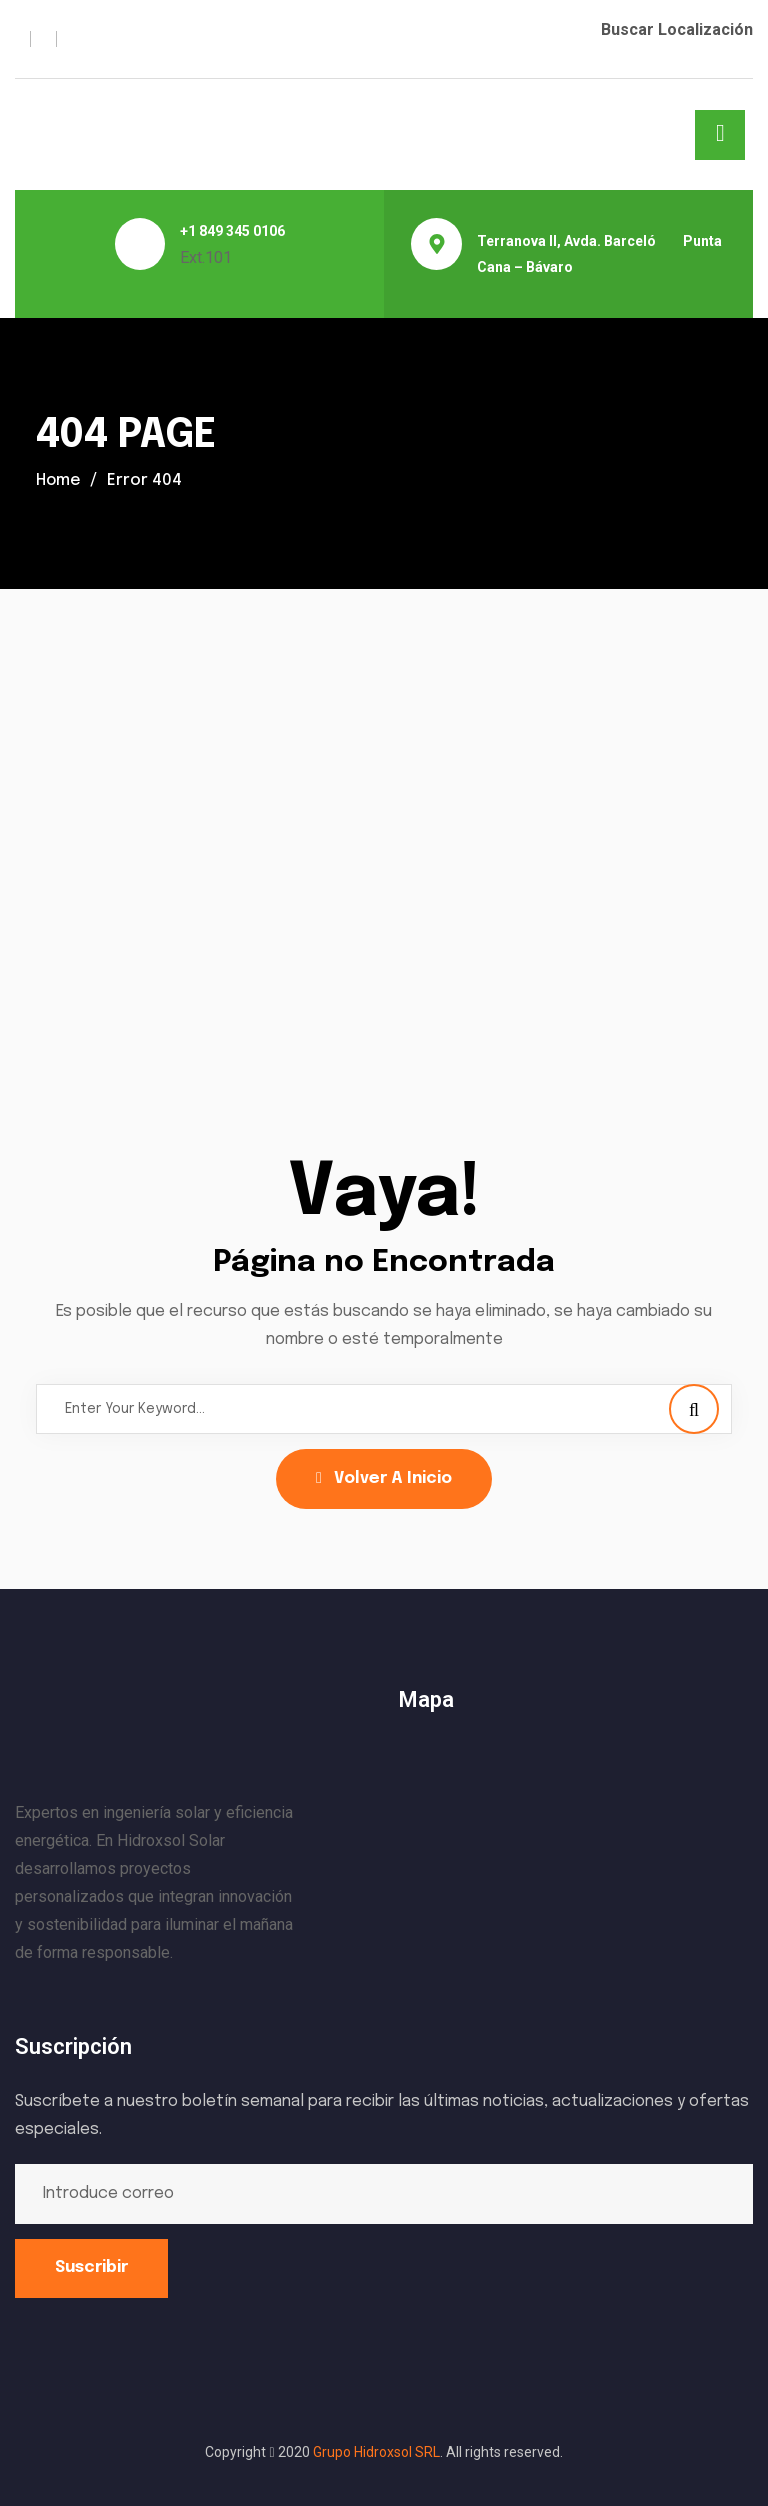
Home (59, 480)
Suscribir (91, 2267)
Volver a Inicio (384, 1478)
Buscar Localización (677, 29)
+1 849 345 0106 (232, 231)
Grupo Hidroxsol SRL (376, 2452)
